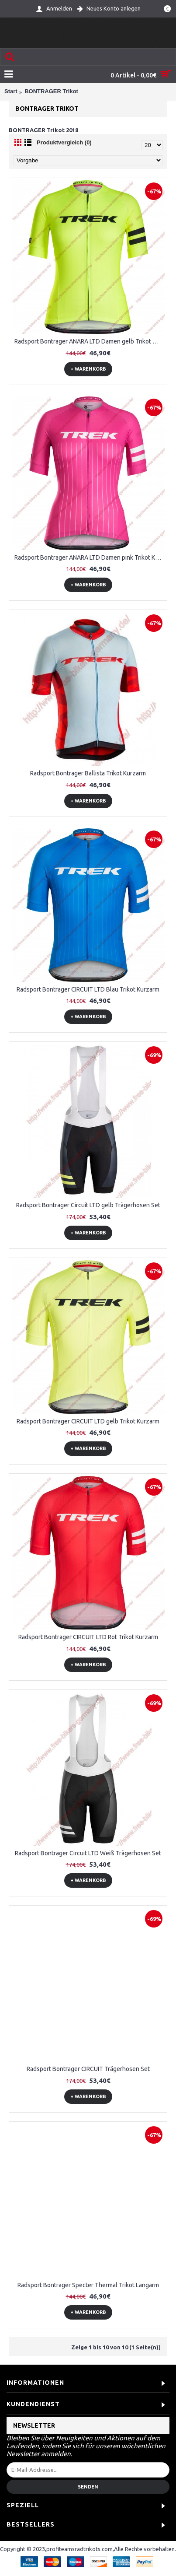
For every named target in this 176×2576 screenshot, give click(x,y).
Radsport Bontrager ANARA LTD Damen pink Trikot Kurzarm (89, 557)
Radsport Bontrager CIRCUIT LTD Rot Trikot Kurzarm (88, 1636)
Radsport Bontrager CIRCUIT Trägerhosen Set (88, 2068)
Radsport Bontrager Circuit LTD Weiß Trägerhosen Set (88, 1853)
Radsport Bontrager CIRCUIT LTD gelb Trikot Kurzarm (88, 1421)
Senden (88, 2486)
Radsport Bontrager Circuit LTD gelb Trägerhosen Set (88, 1205)
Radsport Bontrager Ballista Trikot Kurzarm (88, 773)
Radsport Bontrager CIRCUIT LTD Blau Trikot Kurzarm (88, 989)
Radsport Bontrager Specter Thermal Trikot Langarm (88, 2285)
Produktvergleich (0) (64, 142)
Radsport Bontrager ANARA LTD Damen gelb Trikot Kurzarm (89, 341)
